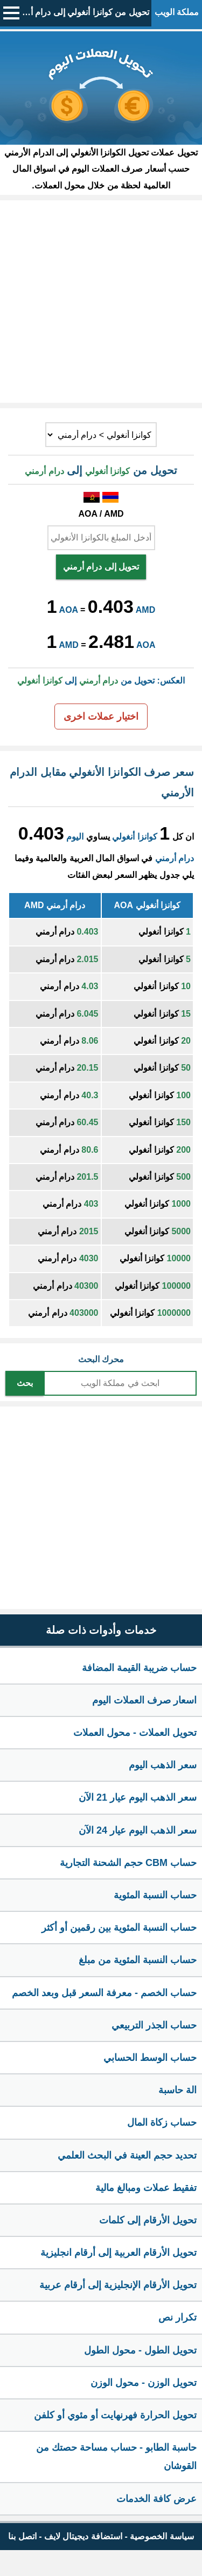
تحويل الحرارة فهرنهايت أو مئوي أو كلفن (115, 2415)
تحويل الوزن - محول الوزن (143, 2382)
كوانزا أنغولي (134, 836)
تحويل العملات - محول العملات (135, 1732)
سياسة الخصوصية (161, 2536)
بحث (25, 1383)
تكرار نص (177, 2317)
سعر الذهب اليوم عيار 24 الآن (138, 1830)
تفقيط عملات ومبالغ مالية (146, 2187)
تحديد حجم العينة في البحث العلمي (127, 2155)
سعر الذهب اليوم (163, 1765)
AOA (68, 609)
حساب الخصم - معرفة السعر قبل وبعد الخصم (104, 1992)
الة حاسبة (177, 2090)
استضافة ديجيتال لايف (83, 2536)
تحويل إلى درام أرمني (101, 566)
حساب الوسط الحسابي (150, 2057)
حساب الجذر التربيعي (154, 2025)
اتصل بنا (22, 2536)
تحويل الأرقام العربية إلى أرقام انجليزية (118, 2252)
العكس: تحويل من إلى (100, 680)
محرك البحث (101, 1359)
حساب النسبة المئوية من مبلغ (138, 1960)
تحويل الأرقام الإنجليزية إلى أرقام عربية (118, 2285)
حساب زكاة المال (162, 2122)
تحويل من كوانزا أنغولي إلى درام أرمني (80, 12)
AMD (145, 609)
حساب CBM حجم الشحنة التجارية (128, 1862)
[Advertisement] (101, 301)
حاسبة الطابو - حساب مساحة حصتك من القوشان (116, 2456)
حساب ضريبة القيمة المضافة (139, 1667)
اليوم (74, 836)
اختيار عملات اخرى (101, 716)
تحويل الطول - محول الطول (140, 2350)
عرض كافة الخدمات (156, 2498)
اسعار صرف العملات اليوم (144, 1700)
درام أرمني (174, 858)
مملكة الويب (177, 12)
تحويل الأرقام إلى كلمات (148, 2220)
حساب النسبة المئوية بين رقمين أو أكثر (119, 1927)
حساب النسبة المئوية (155, 1895)
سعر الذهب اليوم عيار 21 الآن (138, 1797)
